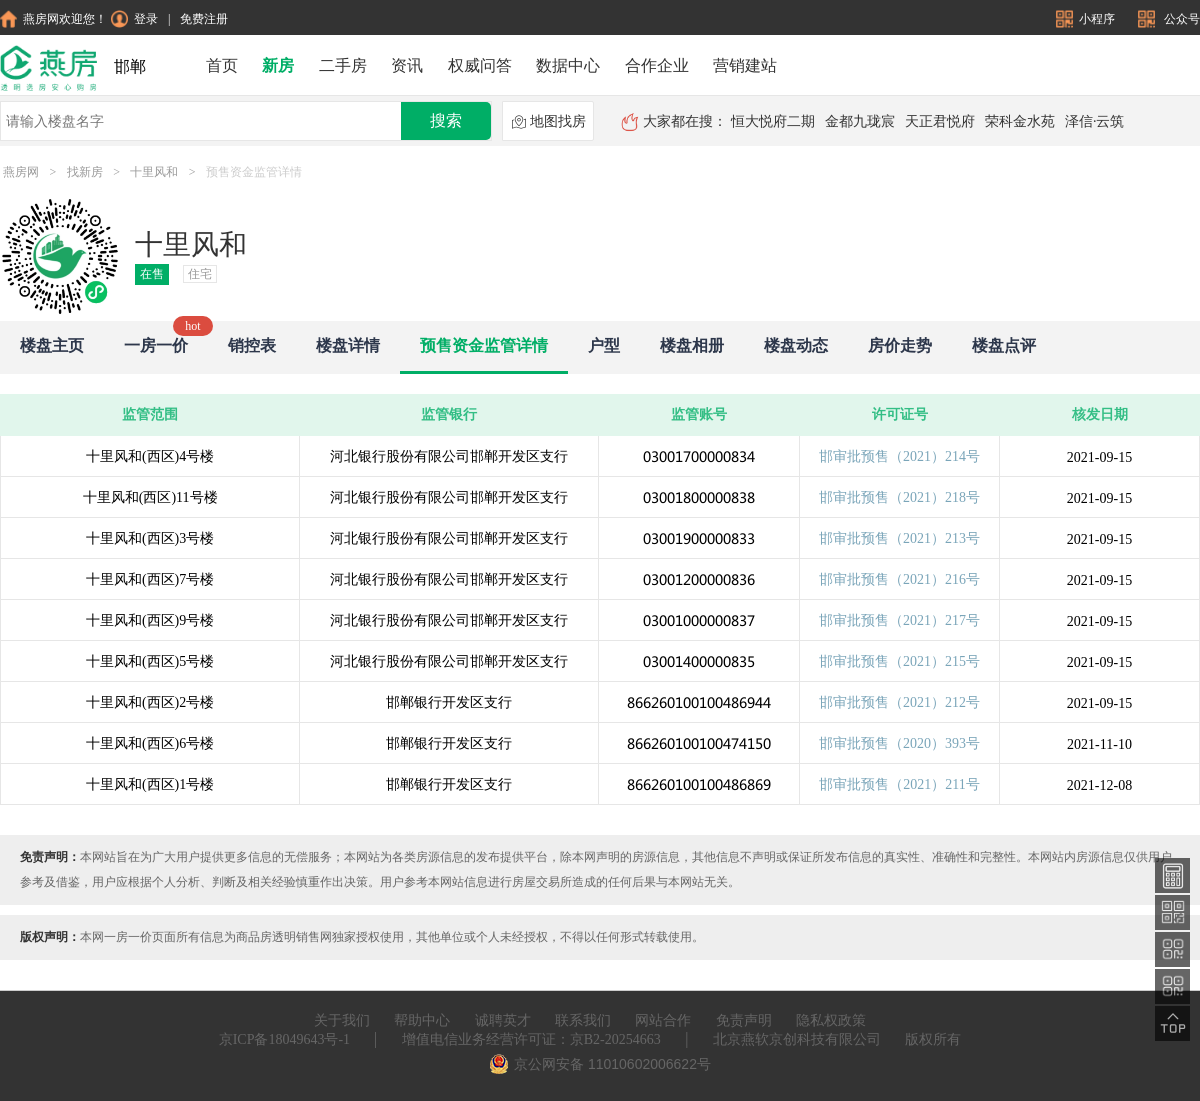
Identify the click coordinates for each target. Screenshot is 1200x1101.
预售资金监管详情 (484, 345)
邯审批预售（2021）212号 (899, 702)
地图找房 (548, 122)
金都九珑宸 (860, 121)
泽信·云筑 (1095, 121)
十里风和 (154, 172)
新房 (278, 65)
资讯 (407, 65)
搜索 (446, 120)
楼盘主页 (52, 345)
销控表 (252, 345)
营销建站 (745, 65)
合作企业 (657, 65)
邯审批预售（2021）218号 (899, 497)
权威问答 (480, 65)
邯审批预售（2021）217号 (899, 620)
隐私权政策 (831, 1020)
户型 (604, 345)
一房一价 (156, 345)
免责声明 (744, 1020)
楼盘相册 (692, 345)
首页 (222, 65)
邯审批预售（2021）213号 (899, 538)
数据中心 (568, 65)
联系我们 (583, 1020)
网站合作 (663, 1020)
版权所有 (933, 1039)
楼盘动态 (796, 345)
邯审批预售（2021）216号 (899, 579)
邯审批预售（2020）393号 (899, 743)
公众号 (1169, 19)
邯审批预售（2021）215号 (899, 661)
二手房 (343, 65)
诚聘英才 (503, 1020)
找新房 (85, 172)
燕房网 (21, 172)
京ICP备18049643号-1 (284, 1039)
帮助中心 (422, 1020)
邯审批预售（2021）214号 (899, 456)
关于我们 (342, 1020)
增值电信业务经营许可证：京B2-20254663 (531, 1039)
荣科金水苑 (1020, 121)
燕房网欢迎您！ (53, 19)
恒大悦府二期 (773, 121)
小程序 (1087, 19)
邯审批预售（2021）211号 (899, 784)
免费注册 (204, 19)
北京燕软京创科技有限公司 (797, 1039)
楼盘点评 (1004, 345)
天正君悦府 (940, 121)
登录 (134, 19)
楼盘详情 (348, 345)
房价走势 (900, 345)
